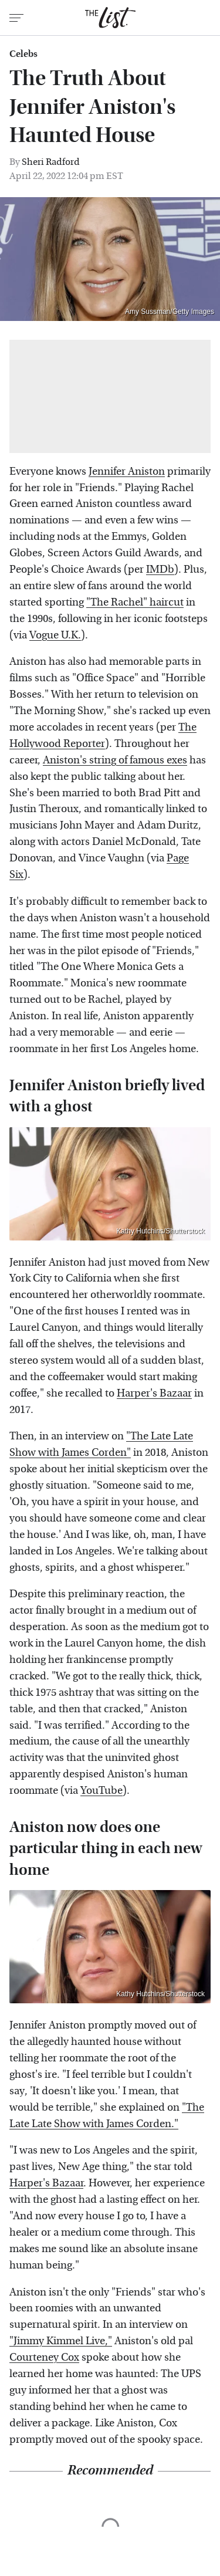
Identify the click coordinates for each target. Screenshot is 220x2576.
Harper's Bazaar (154, 1393)
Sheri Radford (51, 161)
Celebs (23, 54)
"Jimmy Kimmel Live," (60, 2341)
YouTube (101, 1790)
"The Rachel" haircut (135, 602)
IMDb (160, 569)
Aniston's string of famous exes (115, 760)
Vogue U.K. (55, 635)
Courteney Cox (44, 2357)
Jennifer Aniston (127, 471)
